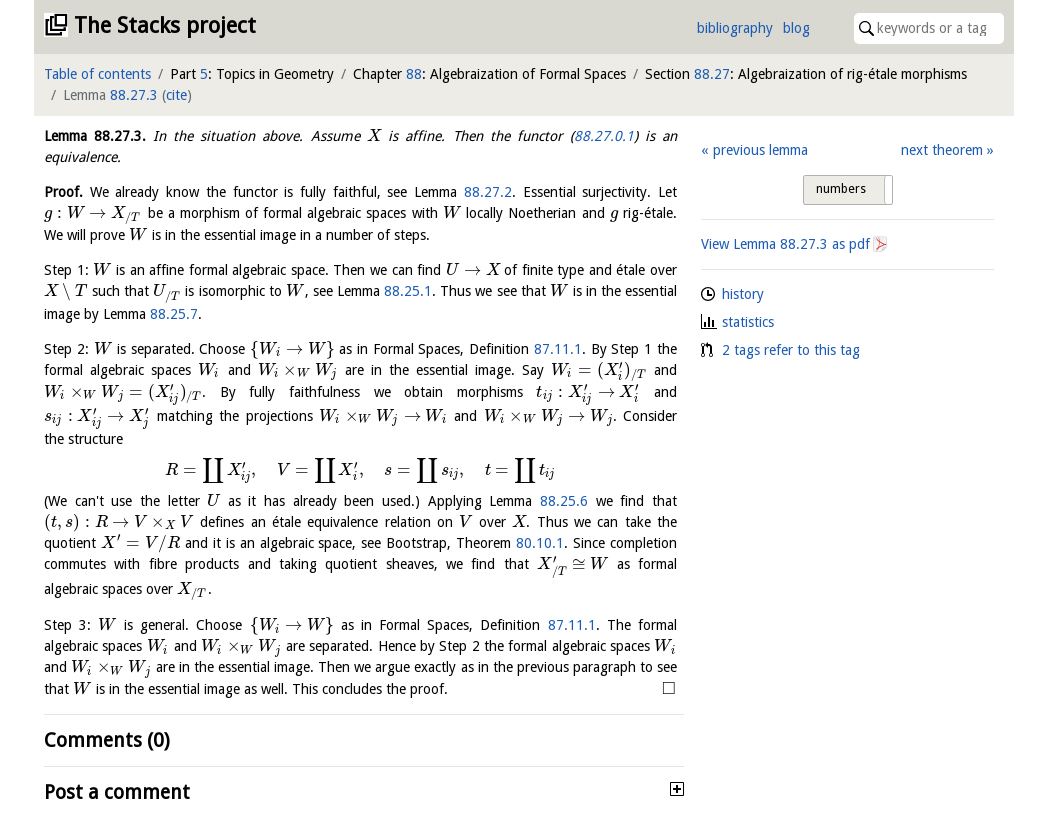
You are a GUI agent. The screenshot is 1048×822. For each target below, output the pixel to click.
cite (176, 95)
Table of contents (97, 74)
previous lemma (760, 150)
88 (414, 74)
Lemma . (95, 136)
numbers (841, 189)
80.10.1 (540, 543)
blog (796, 28)
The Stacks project (165, 25)
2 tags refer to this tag (791, 350)
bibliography (735, 28)
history (743, 294)
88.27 (712, 74)
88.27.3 (134, 95)
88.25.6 (564, 501)
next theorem (942, 150)
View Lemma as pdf (785, 244)
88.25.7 (174, 314)
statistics (748, 322)
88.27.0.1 (604, 136)
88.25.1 (408, 291)
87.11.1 (558, 349)
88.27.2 (488, 192)
